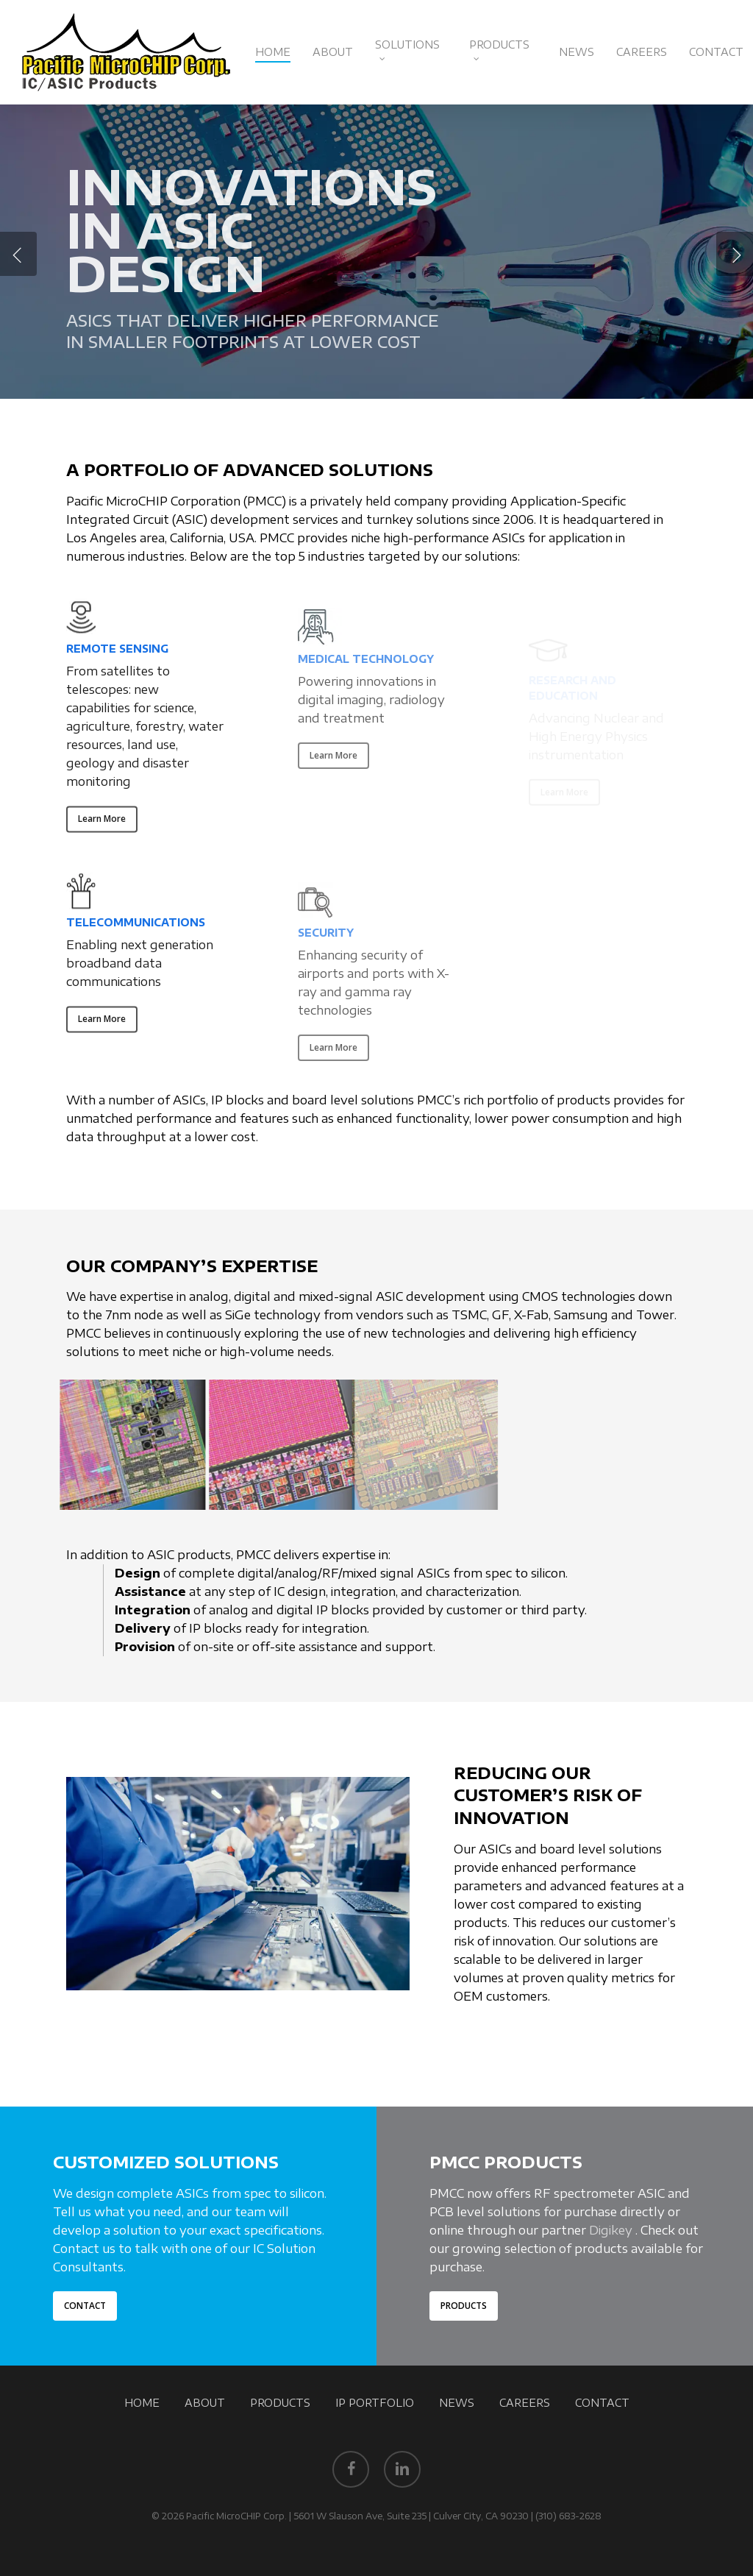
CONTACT (602, 2402)
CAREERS (524, 2402)
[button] (102, 833)
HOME (142, 2402)
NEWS (456, 2402)
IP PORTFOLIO (374, 2402)
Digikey (610, 2230)
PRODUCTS (280, 2402)
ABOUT (205, 2402)
